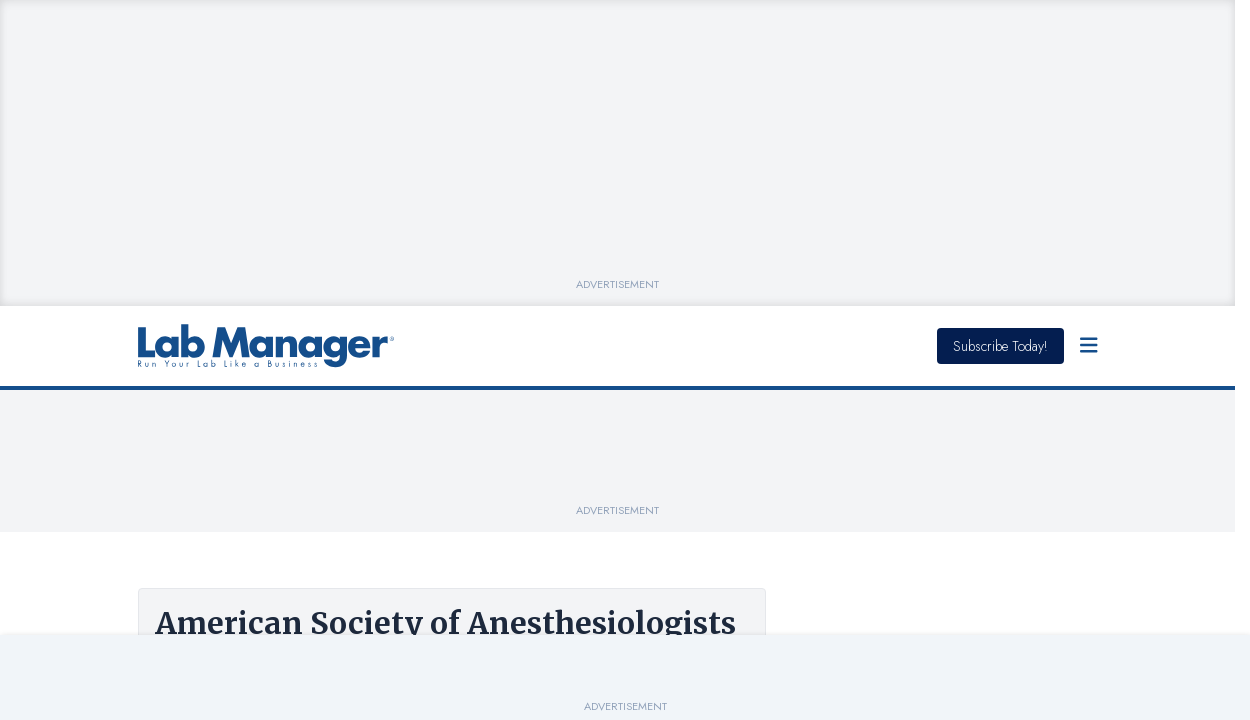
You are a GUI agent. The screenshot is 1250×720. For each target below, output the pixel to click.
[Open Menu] (1089, 346)
